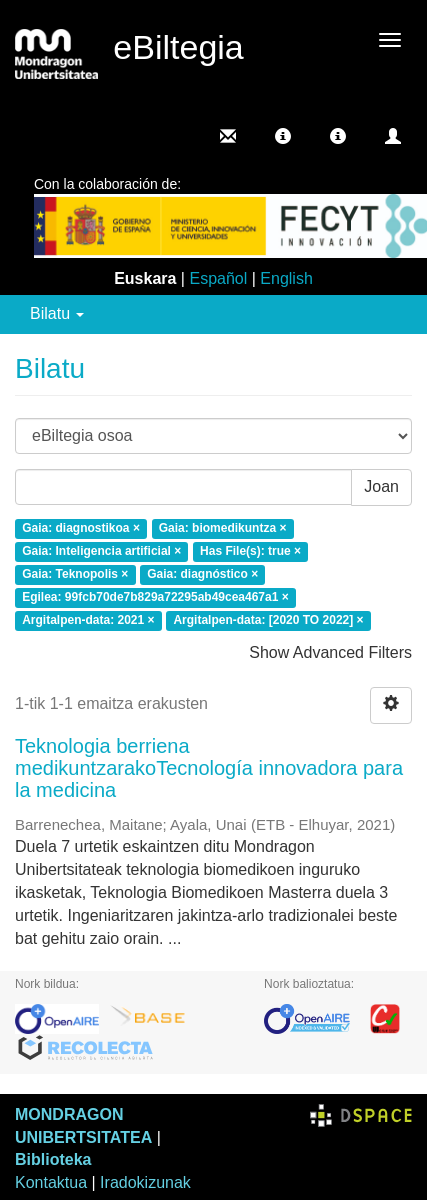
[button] (283, 136)
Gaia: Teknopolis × (75, 574)
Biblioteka (53, 1159)
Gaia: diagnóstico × (202, 574)
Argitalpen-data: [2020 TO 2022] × (268, 620)
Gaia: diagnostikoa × (81, 529)
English (286, 278)
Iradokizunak (145, 1182)
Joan (381, 486)
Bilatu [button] (57, 313)
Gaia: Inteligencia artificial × (101, 552)
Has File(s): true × (250, 552)
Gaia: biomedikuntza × (223, 529)
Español (218, 278)
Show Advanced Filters (330, 652)
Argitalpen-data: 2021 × (88, 620)
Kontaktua (51, 1182)
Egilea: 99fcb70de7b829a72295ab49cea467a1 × (155, 597)
